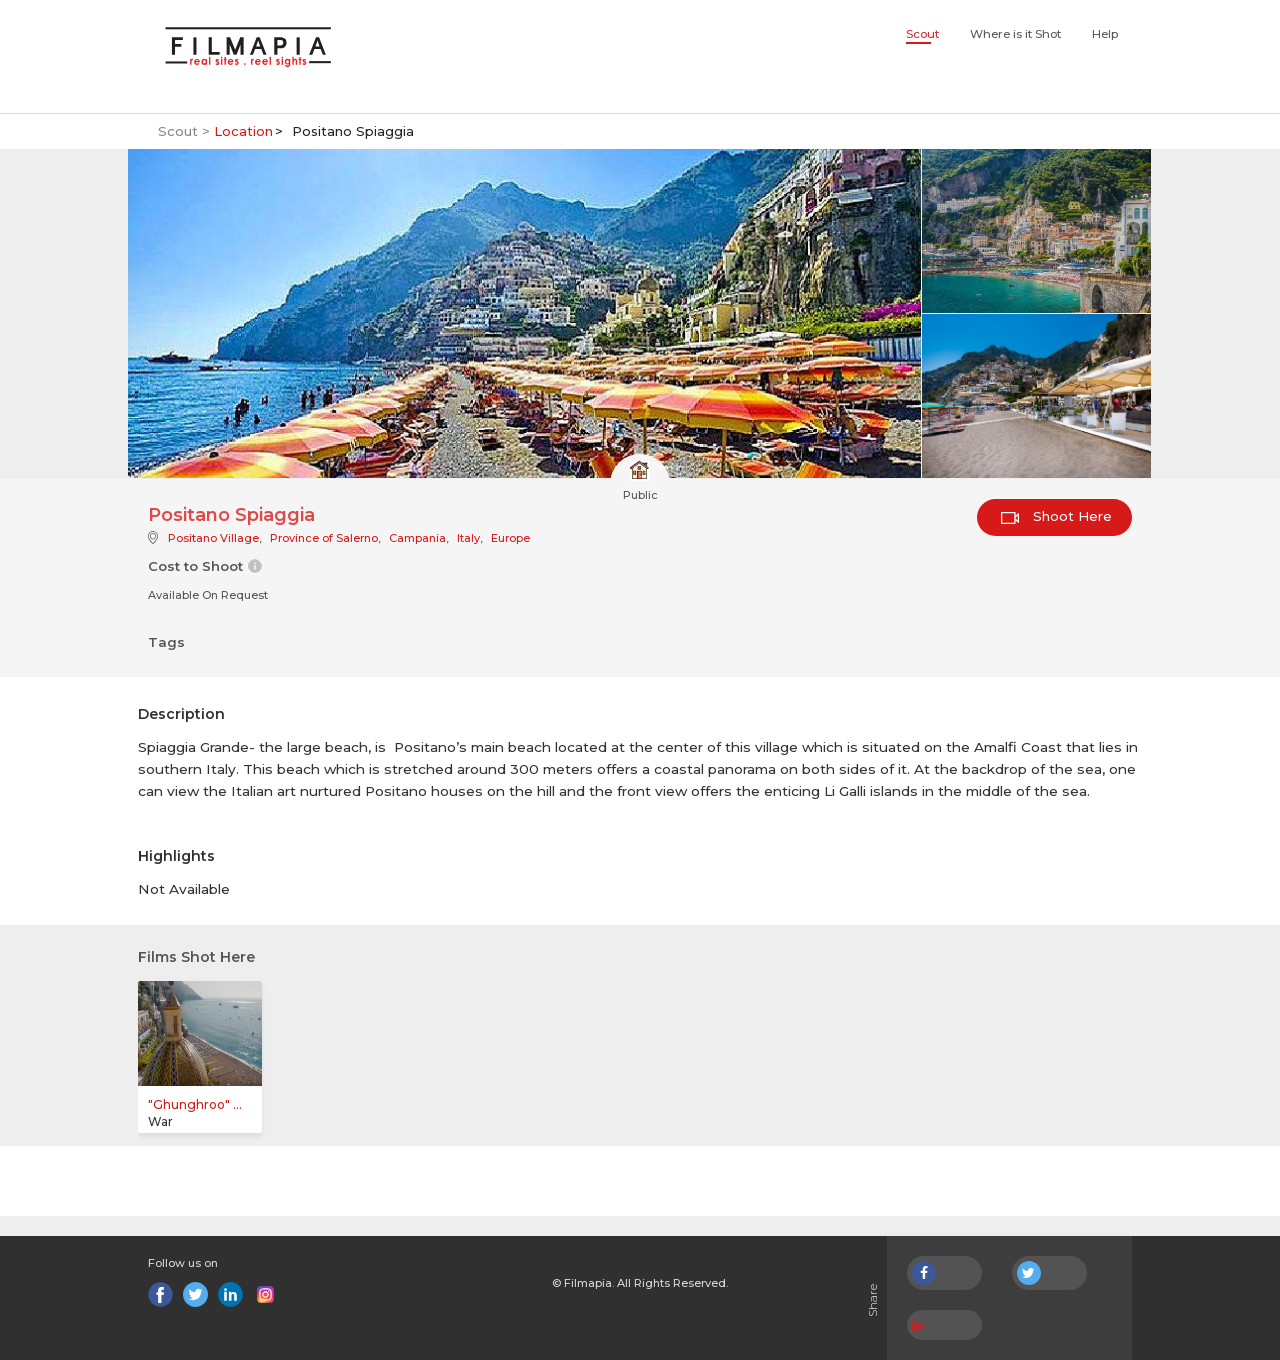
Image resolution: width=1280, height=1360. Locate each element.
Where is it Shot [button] (1015, 34)
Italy (468, 538)
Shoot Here (1056, 516)
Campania (417, 538)
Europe (510, 538)
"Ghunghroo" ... (195, 1104)
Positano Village (213, 538)
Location (243, 131)
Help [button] (1105, 34)
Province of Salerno (324, 538)
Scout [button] (922, 34)
